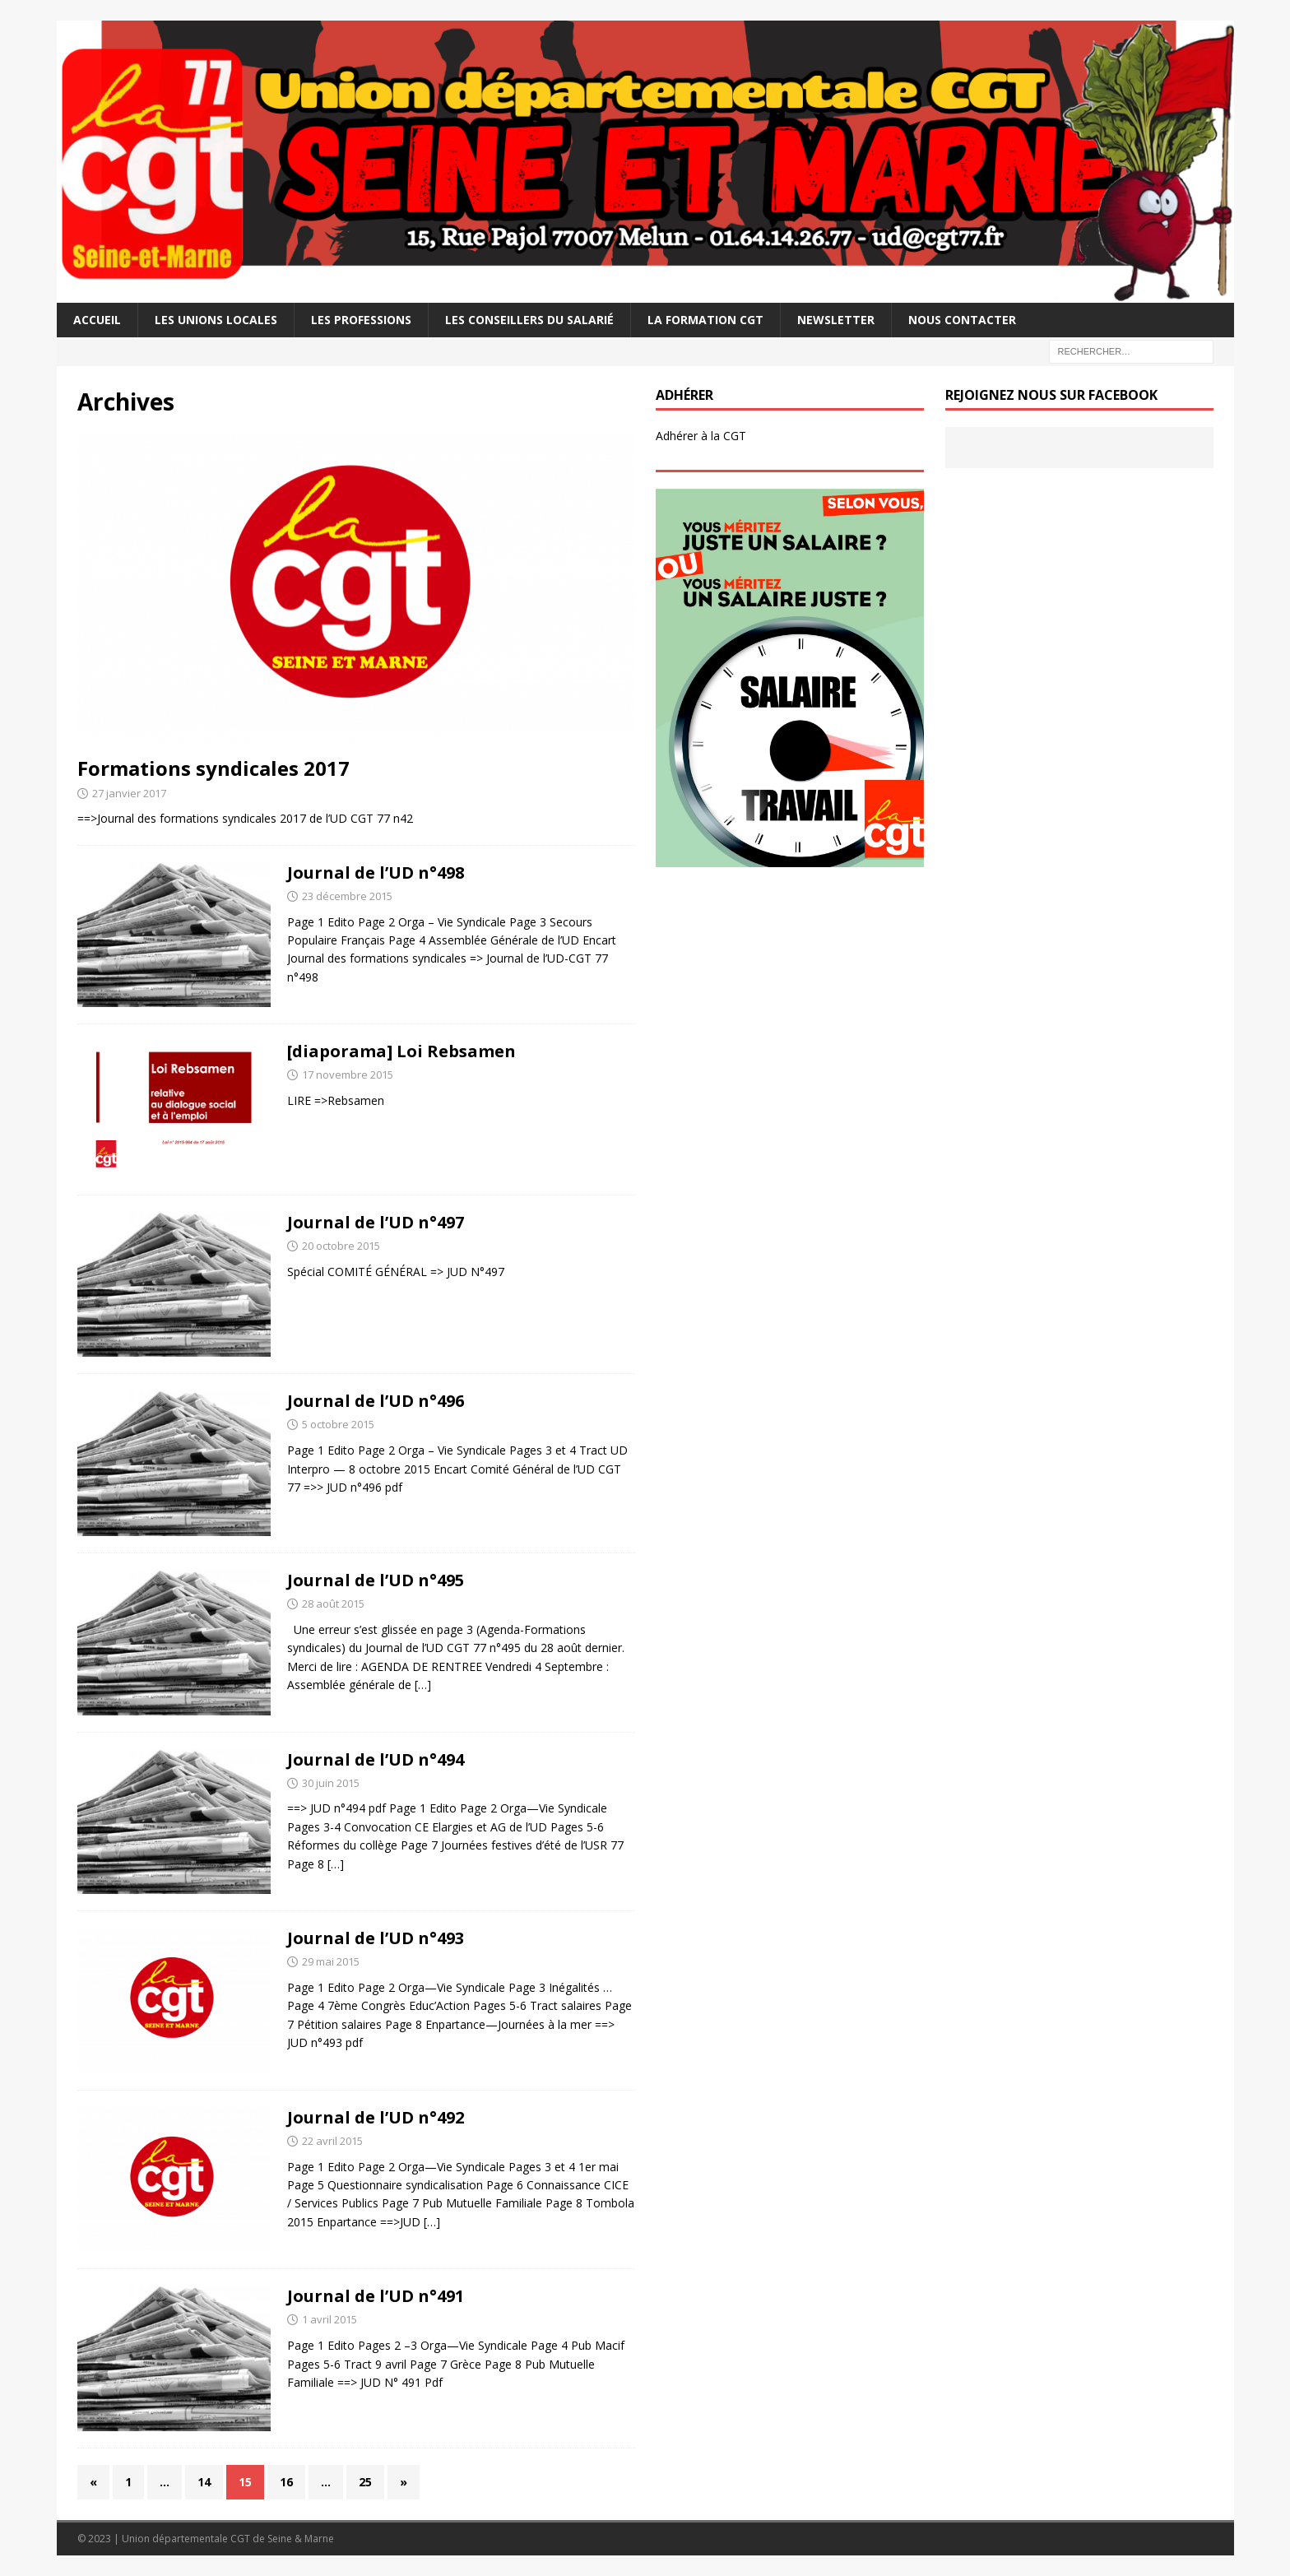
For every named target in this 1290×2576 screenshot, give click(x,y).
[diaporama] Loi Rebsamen (401, 1051)
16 (286, 2482)
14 (204, 2482)
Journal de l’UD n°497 (375, 1222)
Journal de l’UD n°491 (375, 2296)
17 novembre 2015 (347, 1074)
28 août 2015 (333, 1603)
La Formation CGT (705, 319)
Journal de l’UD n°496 (375, 1401)
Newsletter (836, 319)
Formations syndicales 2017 (213, 768)
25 (365, 2482)
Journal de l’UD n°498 (375, 872)
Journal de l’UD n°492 (375, 2117)
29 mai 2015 (331, 1961)
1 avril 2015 (329, 2319)
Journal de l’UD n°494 (375, 1759)
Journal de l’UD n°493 (375, 1938)
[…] (423, 1684)
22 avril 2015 (332, 2140)
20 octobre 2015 (341, 1245)
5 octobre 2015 (338, 1424)
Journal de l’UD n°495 (375, 1580)
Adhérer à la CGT (701, 435)
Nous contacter (962, 319)
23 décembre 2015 (347, 896)
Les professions (361, 319)
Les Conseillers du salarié (529, 319)
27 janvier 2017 (129, 793)
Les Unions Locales (216, 319)
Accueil (97, 319)
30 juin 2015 (331, 1782)
